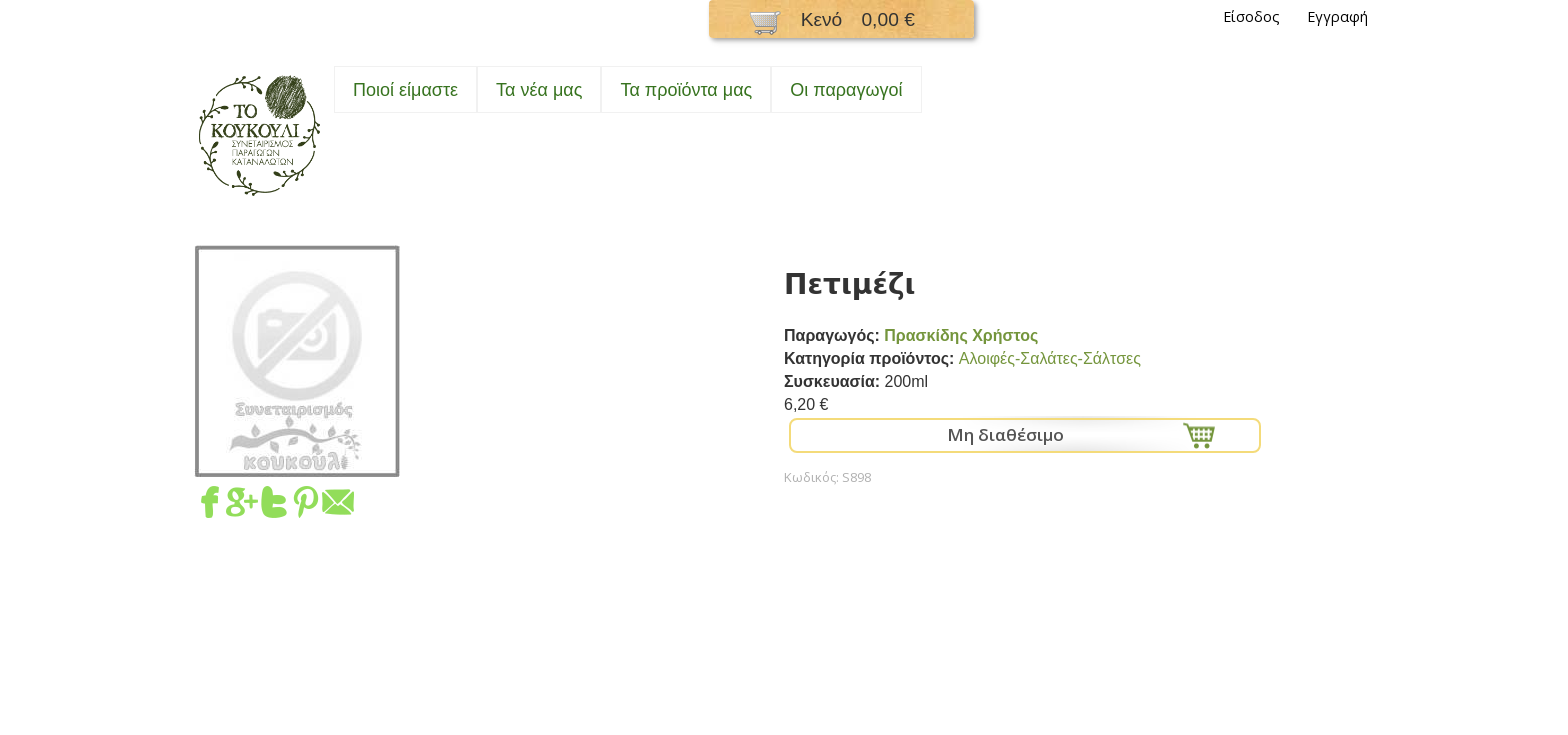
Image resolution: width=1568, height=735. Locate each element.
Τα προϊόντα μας (686, 90)
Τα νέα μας (539, 90)
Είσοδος (1251, 16)
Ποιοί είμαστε (405, 90)
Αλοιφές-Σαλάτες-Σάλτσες (1050, 358)
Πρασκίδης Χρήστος (961, 335)
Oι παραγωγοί (846, 90)
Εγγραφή (1337, 16)
